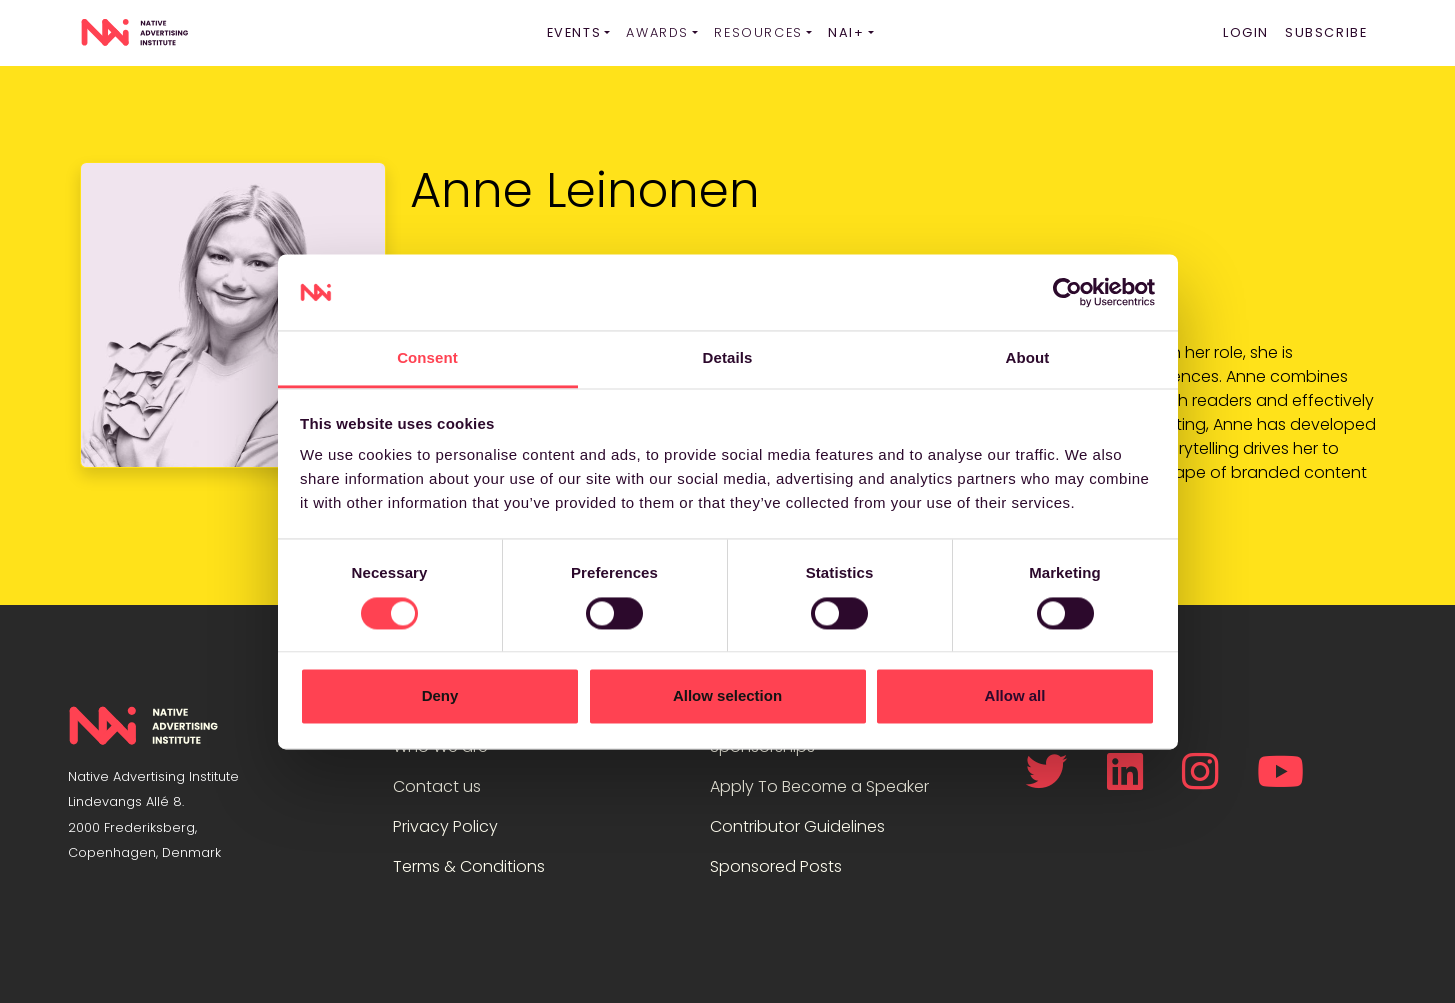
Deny (440, 696)
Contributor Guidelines (797, 826)
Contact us (437, 786)
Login (1246, 32)
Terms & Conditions (469, 866)
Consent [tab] (427, 358)
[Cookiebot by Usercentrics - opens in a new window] (1067, 292)
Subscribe (1326, 32)
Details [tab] (728, 358)
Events (574, 32)
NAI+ (846, 32)
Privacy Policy (445, 826)
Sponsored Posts (776, 866)
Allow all (1015, 696)
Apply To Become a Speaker (819, 786)
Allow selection (727, 696)
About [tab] (1028, 358)
